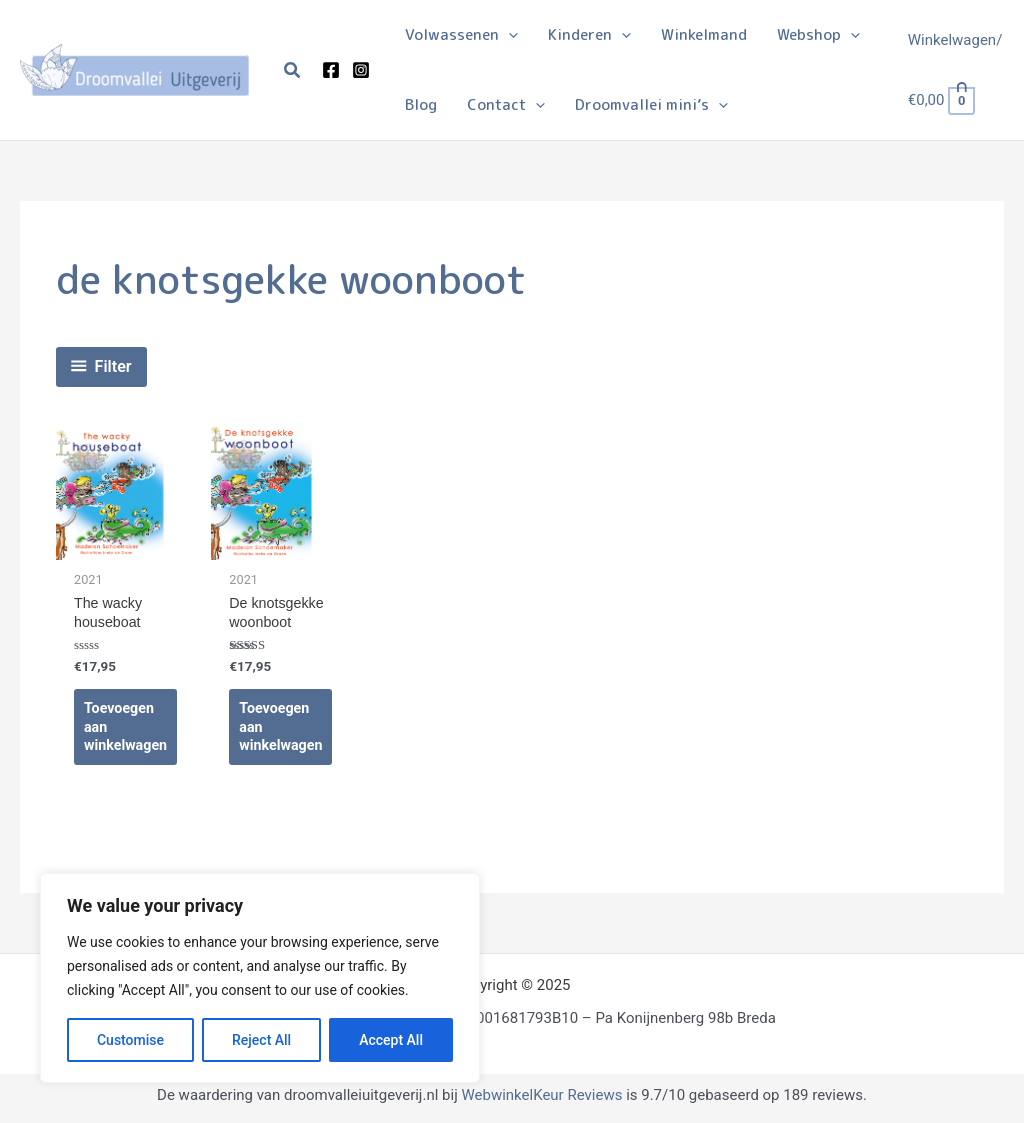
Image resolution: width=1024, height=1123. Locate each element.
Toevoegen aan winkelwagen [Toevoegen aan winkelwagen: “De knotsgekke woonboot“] (282, 730)
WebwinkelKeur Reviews (541, 1101)
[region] (260, 978)
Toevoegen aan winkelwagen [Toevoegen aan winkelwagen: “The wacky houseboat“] (127, 730)
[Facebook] (331, 70)
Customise (130, 1040)
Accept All (391, 1040)
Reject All (261, 1040)
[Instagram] (361, 70)
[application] (508, 35)
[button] (293, 70)
